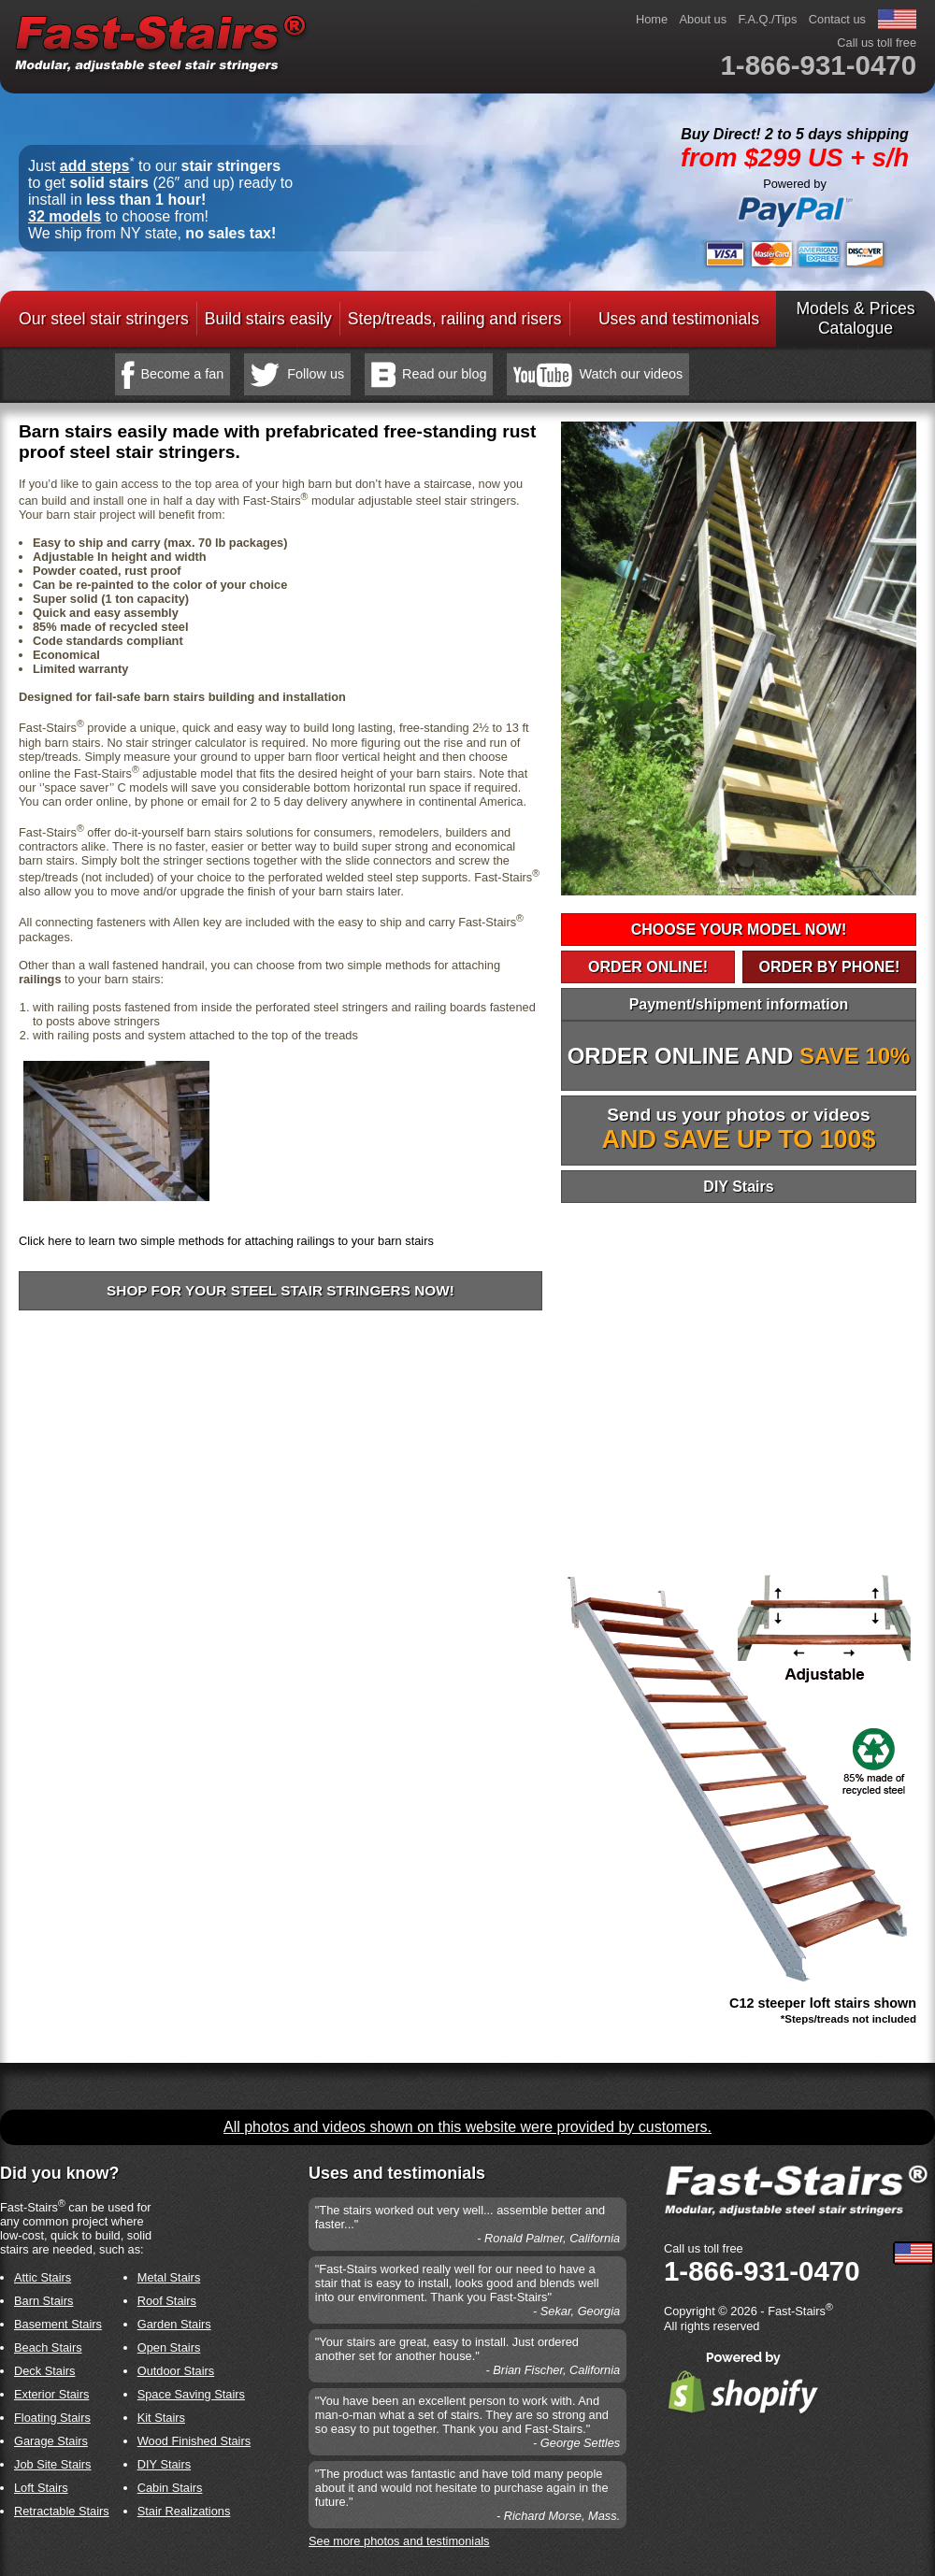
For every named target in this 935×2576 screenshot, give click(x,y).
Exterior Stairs (51, 2394)
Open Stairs (169, 2347)
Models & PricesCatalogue (855, 318)
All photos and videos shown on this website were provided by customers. (467, 2127)
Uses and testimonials (678, 318)
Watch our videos (631, 373)
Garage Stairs (51, 2441)
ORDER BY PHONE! (828, 967)
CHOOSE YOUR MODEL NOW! (739, 929)
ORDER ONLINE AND (739, 1055)
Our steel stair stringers (104, 318)
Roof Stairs (166, 2301)
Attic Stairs (42, 2277)
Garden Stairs (174, 2324)
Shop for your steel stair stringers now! (280, 1290)
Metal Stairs (169, 2277)
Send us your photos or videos (739, 1129)
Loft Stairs (41, 2488)
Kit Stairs (161, 2418)
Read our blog (444, 373)
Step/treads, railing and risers (455, 318)
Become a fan (182, 373)
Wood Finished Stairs (194, 2441)
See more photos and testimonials (399, 2541)
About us (703, 19)
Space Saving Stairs (191, 2394)
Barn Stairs (43, 2301)
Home (652, 19)
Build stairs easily (268, 318)
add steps (95, 166)
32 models (64, 216)
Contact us (837, 19)
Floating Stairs (52, 2418)
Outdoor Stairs (176, 2371)
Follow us (315, 373)
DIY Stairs (738, 1187)
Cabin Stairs (170, 2488)
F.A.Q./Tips (768, 19)
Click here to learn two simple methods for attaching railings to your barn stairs (226, 1241)
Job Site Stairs (53, 2464)
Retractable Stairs (61, 2511)
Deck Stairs (44, 2371)
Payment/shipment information (739, 1004)
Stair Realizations (184, 2511)
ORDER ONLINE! (648, 967)
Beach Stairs (48, 2347)
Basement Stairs (58, 2324)
